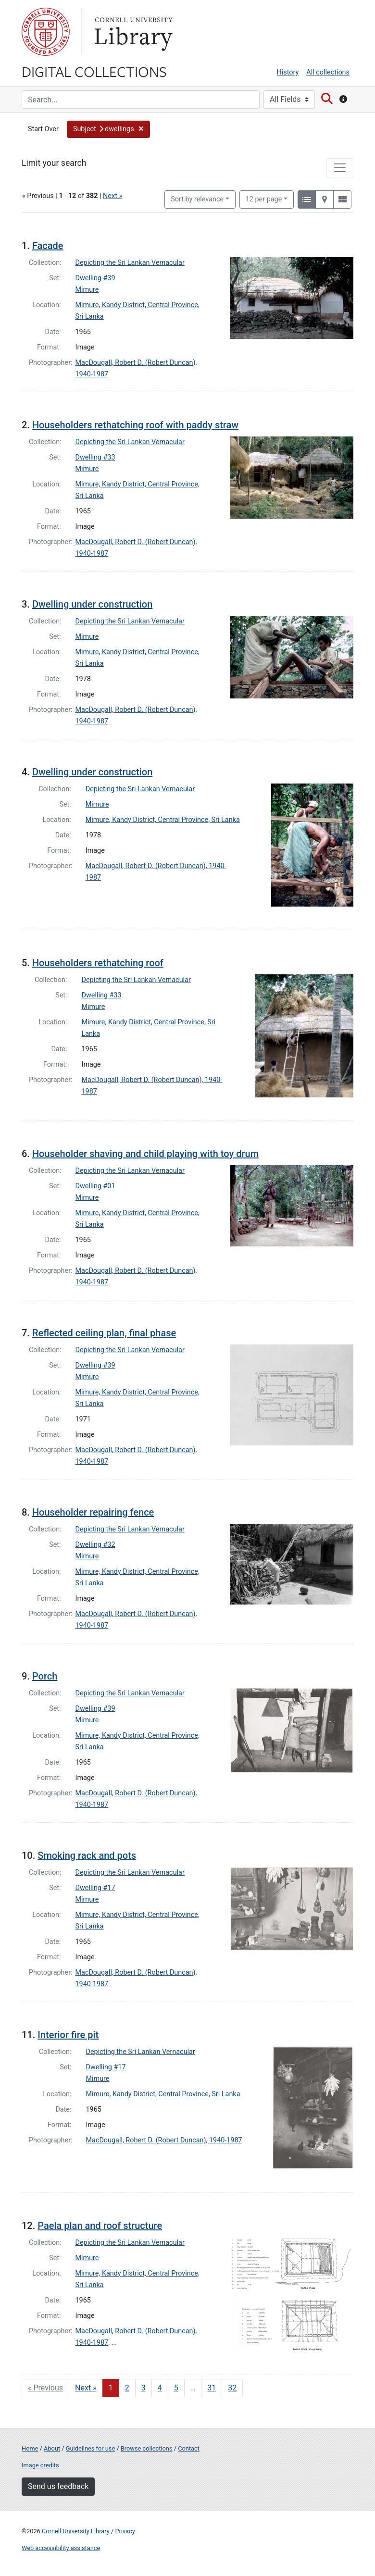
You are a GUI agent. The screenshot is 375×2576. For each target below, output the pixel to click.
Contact (189, 2448)
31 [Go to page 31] (211, 2387)
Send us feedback (58, 2486)
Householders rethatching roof (97, 963)
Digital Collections (94, 71)
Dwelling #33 (95, 457)
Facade (47, 245)
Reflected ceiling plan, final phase (104, 1333)
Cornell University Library (76, 2531)
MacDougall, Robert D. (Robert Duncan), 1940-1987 (164, 2140)
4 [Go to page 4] (160, 2387)
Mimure (87, 290)
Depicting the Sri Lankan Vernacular (130, 263)
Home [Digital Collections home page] (30, 2448)
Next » (112, 196)
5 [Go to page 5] (176, 2387)
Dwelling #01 (95, 1186)
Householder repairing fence (93, 1512)
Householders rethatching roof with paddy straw (135, 425)
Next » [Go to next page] (86, 2387)
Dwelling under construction (92, 604)
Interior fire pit (68, 2035)
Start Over (43, 129)
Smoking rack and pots (87, 1855)
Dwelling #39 (95, 278)
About (52, 2448)
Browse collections (147, 2448)
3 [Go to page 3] (143, 2387)
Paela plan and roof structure (100, 2225)
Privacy (125, 2531)
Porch (44, 1676)
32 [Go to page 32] (232, 2387)
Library (132, 32)
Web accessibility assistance (61, 2547)
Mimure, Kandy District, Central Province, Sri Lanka (163, 820)
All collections (328, 72)
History (288, 72)
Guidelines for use (90, 2448)
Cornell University (46, 32)
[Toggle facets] (339, 167)
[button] (108, 129)
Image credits (40, 2465)
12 (264, 198)
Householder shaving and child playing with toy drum (145, 1153)
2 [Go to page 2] (127, 2387)
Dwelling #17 (95, 1888)
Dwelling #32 (95, 1545)
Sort (197, 199)
